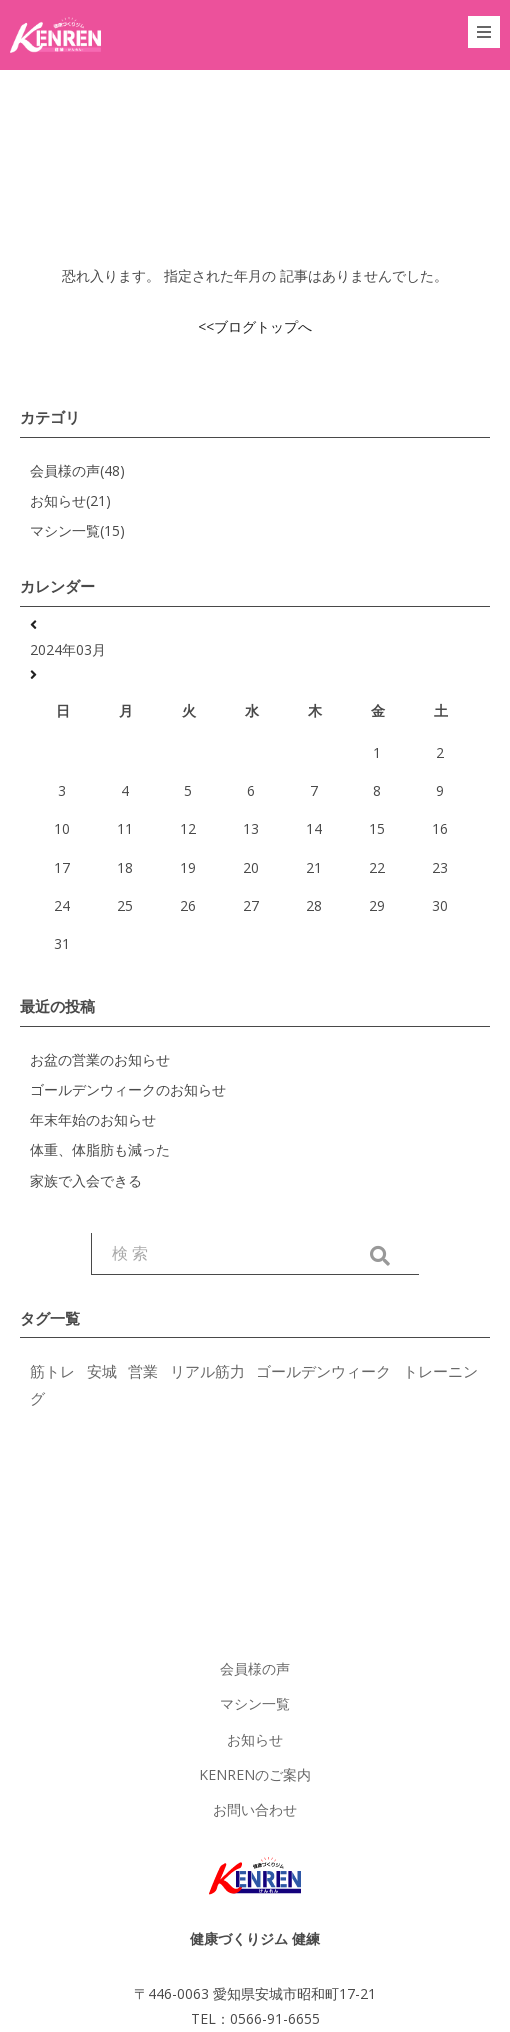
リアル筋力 (207, 1371)
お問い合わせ (255, 1809)
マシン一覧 (255, 1703)
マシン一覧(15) (77, 530)
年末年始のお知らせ (93, 1119)
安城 (102, 1371)
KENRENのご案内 (255, 1774)
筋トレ (52, 1371)
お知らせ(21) (70, 500)
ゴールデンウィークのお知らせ (128, 1089)
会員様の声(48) (77, 470)
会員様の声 (255, 1668)
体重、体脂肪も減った (100, 1149)
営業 (143, 1371)
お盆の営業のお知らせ (100, 1059)
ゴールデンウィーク (323, 1371)
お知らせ (255, 1739)
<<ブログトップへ (255, 326)
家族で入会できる (86, 1180)
